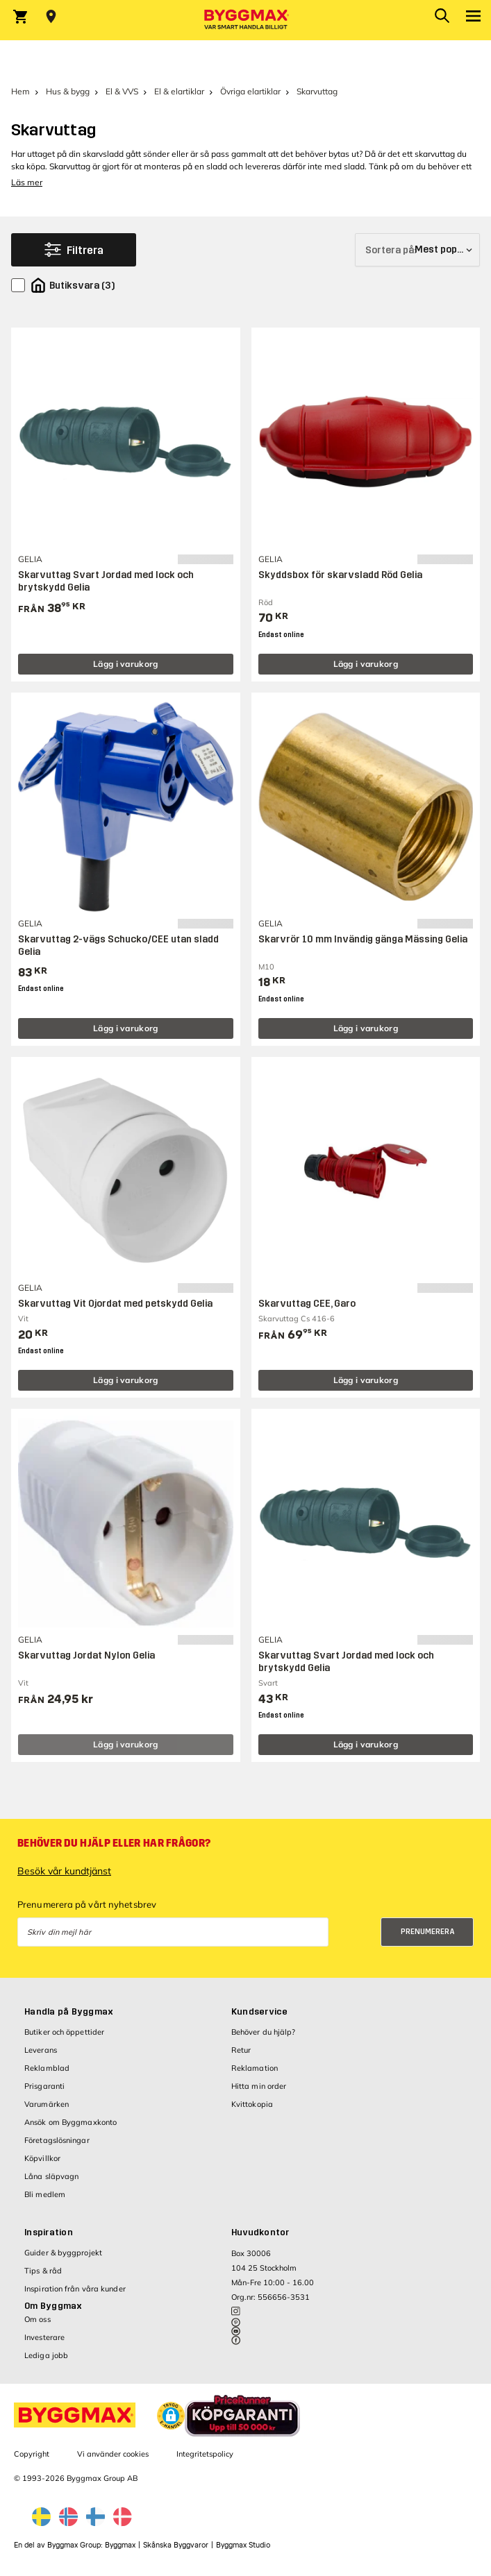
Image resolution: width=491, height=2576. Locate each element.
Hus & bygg (68, 91)
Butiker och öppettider (64, 2032)
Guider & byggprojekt (63, 2252)
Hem (20, 91)
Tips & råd (43, 2271)
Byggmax (120, 2545)
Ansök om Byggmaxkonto (70, 2122)
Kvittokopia (252, 2104)
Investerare (44, 2337)
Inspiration (48, 2232)
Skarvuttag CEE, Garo (307, 1304)
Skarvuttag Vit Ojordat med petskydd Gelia (115, 1304)
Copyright (31, 2454)
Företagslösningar (57, 2140)
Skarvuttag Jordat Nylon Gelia (86, 1655)
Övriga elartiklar (250, 91)
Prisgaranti (44, 2086)
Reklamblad (46, 2068)
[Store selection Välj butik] (51, 17)
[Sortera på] (417, 249)
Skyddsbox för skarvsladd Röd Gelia (340, 575)
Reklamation (254, 2068)
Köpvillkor (42, 2158)
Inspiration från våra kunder (75, 2289)
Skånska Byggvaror (175, 2545)
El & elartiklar (179, 91)
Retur (241, 2050)
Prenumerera (428, 1931)
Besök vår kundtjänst (64, 1871)
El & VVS (122, 91)
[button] (171, 2416)
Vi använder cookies (113, 2454)
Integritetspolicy (204, 2454)
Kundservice (259, 2011)
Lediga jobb (46, 2355)
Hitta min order (259, 2086)
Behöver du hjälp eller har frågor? (113, 1843)
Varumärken (46, 2104)
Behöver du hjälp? (263, 2032)
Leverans (40, 2050)
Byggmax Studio (243, 2545)
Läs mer (26, 182)
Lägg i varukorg (125, 664)
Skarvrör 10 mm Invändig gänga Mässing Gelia (362, 939)
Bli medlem (44, 2194)
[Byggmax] (245, 20)
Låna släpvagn (51, 2176)
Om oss (37, 2319)
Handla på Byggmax (68, 2011)
